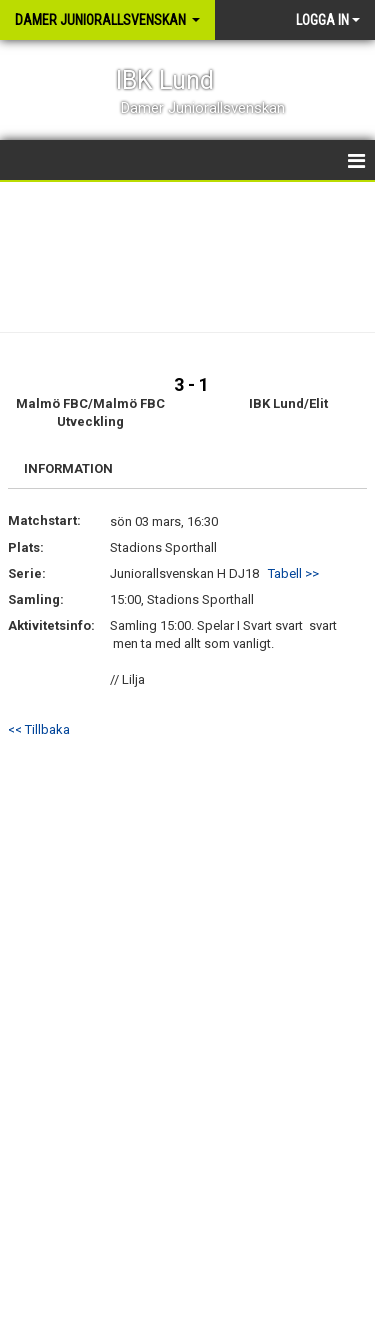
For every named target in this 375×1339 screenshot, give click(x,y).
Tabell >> (293, 573)
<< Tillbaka (39, 729)
